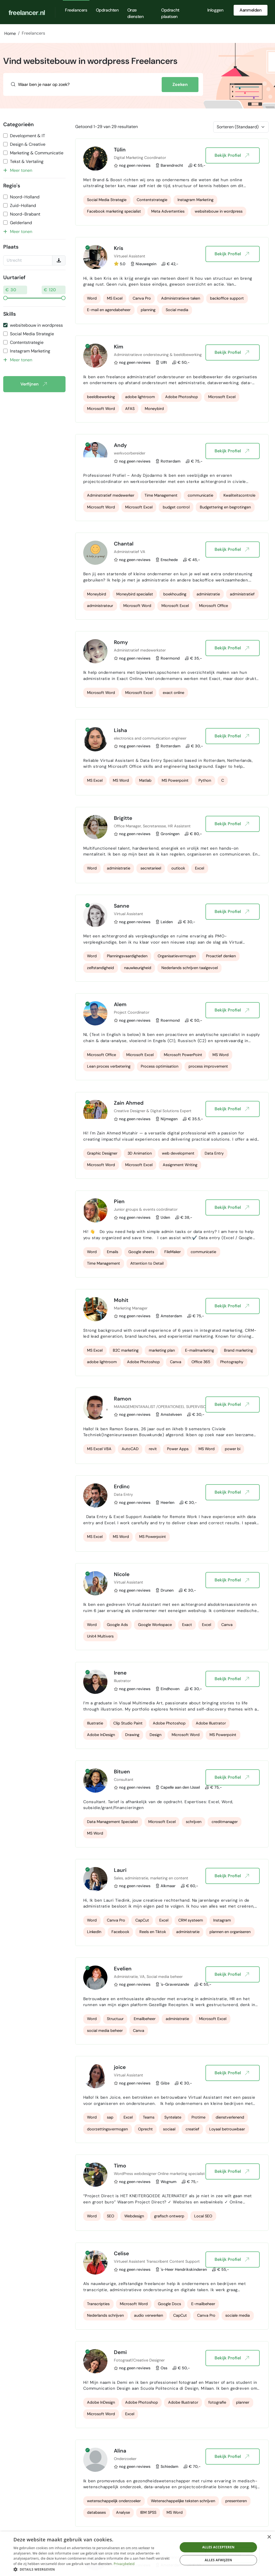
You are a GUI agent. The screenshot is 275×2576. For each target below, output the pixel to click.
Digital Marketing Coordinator (140, 157)
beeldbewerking (101, 396)
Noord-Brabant (25, 214)
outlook (178, 868)
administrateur (100, 605)
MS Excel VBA (99, 1448)
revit (153, 1448)
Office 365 (200, 1361)
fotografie (217, 2402)
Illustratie (95, 1723)
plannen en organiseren (230, 1931)
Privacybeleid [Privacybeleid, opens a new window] (124, 2564)
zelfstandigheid (100, 967)
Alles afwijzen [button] (218, 2560)
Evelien (123, 1969)
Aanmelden (250, 10)
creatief (192, 2129)
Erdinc (122, 1486)
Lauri (120, 1870)
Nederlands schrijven (105, 2315)
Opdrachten (107, 10)
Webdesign (134, 2216)
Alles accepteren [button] (218, 2547)
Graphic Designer (102, 1153)
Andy (120, 445)
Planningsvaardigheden (127, 956)
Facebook (120, 1931)
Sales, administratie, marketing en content (151, 1878)
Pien (119, 1201)
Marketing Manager (130, 1308)
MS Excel (114, 298)
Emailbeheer (144, 2018)
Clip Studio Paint (128, 1723)
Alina (120, 2451)
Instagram (222, 1920)
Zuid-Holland (23, 205)
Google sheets (141, 1251)
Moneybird (154, 408)
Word (92, 298)
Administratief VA (129, 551)
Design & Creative (27, 144)
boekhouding (174, 594)
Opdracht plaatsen (170, 13)
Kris (118, 248)
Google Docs (169, 2303)
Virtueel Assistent (129, 256)
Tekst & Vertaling (27, 161)
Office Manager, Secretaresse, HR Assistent (152, 826)
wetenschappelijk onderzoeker (114, 2500)
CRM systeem (190, 1920)
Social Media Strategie (32, 334)
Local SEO (203, 2216)
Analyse (123, 2512)
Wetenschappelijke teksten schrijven (183, 2500)
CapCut (142, 1920)
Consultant (123, 1779)
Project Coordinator (131, 1012)
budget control (176, 507)
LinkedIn (94, 1931)
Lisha (120, 730)
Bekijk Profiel (232, 155)
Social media (177, 309)
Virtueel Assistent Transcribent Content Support (157, 2261)
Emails (112, 1251)
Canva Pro (142, 298)
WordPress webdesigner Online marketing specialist (159, 2173)
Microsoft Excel (222, 396)
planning (148, 309)
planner (242, 2402)
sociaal (169, 2129)
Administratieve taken (180, 298)
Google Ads (117, 1624)
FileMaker (172, 1251)
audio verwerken (148, 2315)
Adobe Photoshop (181, 396)
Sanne (121, 906)
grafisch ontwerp (169, 2216)
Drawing (132, 1734)
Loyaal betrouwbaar (227, 2129)
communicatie (200, 495)
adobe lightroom (140, 396)
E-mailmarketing (199, 1350)
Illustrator (122, 1680)
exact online (173, 692)
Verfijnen (33, 384)
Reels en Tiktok (152, 1931)
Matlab (145, 780)
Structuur (115, 2018)
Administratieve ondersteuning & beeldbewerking (158, 354)
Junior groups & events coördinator (146, 1209)
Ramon (122, 1399)
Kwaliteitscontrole (239, 495)
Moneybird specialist (134, 594)
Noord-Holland (24, 197)
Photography (231, 1361)
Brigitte (123, 818)
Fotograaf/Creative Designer (139, 2360)
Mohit (121, 1300)
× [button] (269, 2537)
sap (110, 2117)
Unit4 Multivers (100, 1636)
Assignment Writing (180, 1164)
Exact (187, 1624)
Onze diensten (135, 13)
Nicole (121, 1574)
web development (178, 1153)
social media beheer (105, 2030)
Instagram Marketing (30, 351)
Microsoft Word (101, 408)
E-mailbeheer (203, 2303)
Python (204, 780)
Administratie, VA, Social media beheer (148, 1976)
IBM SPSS (148, 2512)
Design (155, 1734)
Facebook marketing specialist (114, 211)
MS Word (121, 780)
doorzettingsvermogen (107, 2129)
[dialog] (137, 2553)
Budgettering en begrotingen (225, 507)
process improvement (208, 1066)
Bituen (122, 1772)
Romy (121, 642)
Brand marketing (238, 1350)
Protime (198, 2117)
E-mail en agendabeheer (109, 309)
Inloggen (215, 10)
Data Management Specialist (112, 1821)
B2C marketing (126, 1350)
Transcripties (98, 2303)
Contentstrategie (27, 342)
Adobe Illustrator (211, 1723)
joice (120, 2067)
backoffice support (227, 298)
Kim (118, 347)
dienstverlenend (230, 2117)
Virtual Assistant (128, 913)
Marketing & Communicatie (36, 153)
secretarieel (150, 868)
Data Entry (214, 1153)
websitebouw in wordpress (36, 325)
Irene (120, 1673)
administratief (242, 594)
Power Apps (178, 1448)
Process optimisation (159, 1066)
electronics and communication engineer (150, 738)
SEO (110, 2216)
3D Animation (140, 1153)
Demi (120, 2352)
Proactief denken (221, 956)
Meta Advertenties (167, 211)
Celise (121, 2253)
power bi (232, 1448)
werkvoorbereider (129, 453)
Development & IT (27, 136)
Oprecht (145, 2129)
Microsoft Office (213, 605)
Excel (199, 868)
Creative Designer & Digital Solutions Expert (152, 1110)
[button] (93, 2569)
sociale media (237, 2315)
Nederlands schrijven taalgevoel (189, 967)
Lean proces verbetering (109, 1066)
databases (96, 2512)
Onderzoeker (125, 2458)
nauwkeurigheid (137, 967)
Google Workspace (155, 1624)
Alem (120, 1004)
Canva (175, 1361)
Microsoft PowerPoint (183, 1054)
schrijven (193, 1821)
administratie (208, 594)
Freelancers (76, 10)
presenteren (236, 2500)
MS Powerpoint (175, 780)
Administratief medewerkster (140, 650)
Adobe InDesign (101, 1734)
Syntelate (172, 2117)
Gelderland (21, 222)
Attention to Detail (147, 1263)
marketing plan (162, 1350)
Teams (148, 2117)
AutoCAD (130, 1448)
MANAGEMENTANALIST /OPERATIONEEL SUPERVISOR (161, 1406)
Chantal (123, 544)
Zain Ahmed (128, 1103)
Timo (120, 2166)
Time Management (161, 495)
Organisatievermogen (177, 956)
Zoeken (180, 84)
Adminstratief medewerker (110, 495)
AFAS (130, 408)
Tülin (120, 150)
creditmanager (225, 1821)
